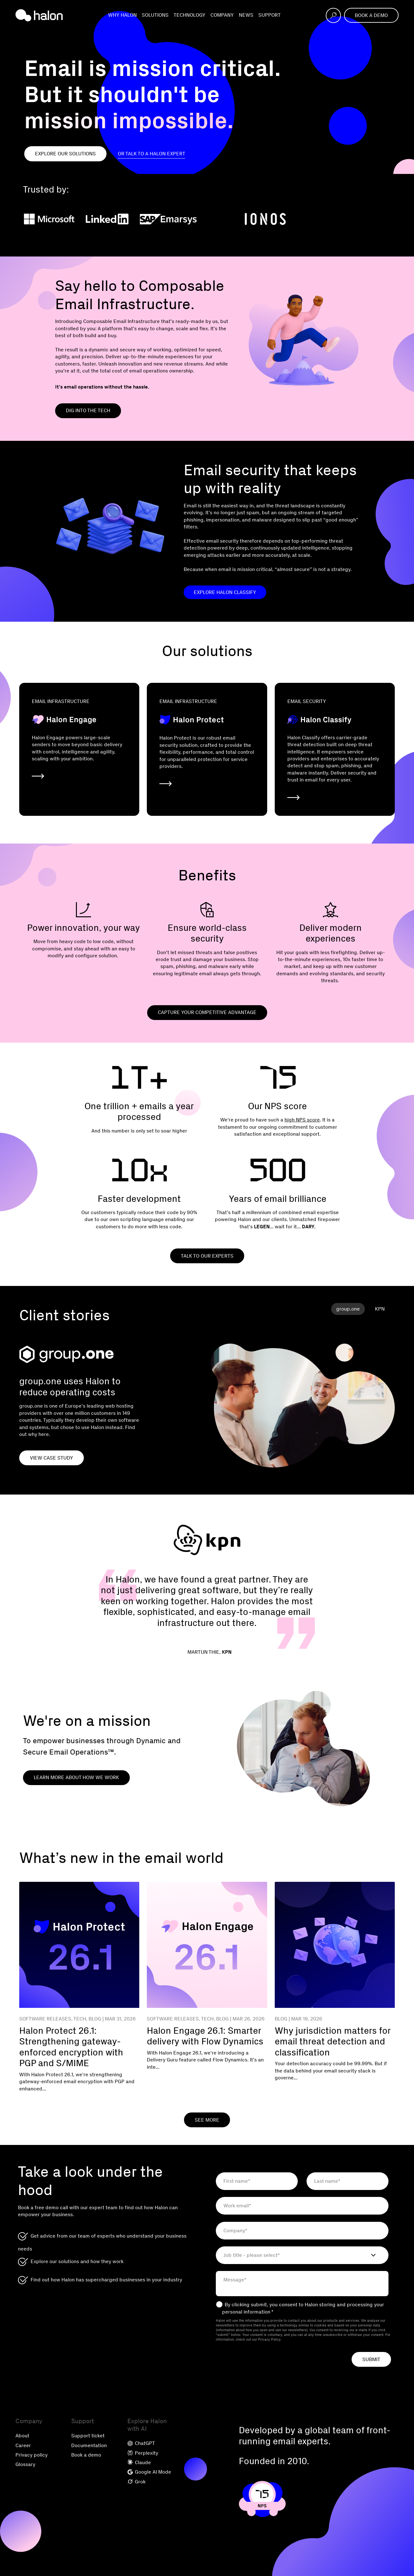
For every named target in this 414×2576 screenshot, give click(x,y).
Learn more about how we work (76, 1777)
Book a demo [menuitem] (86, 2455)
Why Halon (122, 15)
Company (222, 15)
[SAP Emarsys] (168, 219)
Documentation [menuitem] (89, 2445)
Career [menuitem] (23, 2445)
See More (207, 2120)
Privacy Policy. (269, 2339)
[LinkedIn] (107, 219)
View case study (51, 1458)
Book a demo (371, 15)
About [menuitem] (22, 2436)
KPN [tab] (380, 1309)
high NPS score (302, 1120)
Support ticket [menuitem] (88, 2436)
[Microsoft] (49, 219)
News (246, 15)
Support (269, 15)
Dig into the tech (88, 410)
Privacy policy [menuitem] (31, 2455)
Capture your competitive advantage (207, 1012)
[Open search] (333, 15)
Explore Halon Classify (225, 592)
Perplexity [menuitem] (142, 2453)
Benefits (207, 875)
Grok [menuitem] (136, 2482)
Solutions (155, 15)
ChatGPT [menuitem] (141, 2443)
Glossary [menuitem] (25, 2464)
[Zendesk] (220, 219)
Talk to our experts (207, 1256)
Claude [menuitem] (139, 2462)
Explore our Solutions (65, 154)
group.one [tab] (348, 1309)
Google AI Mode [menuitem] (149, 2472)
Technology (189, 15)
